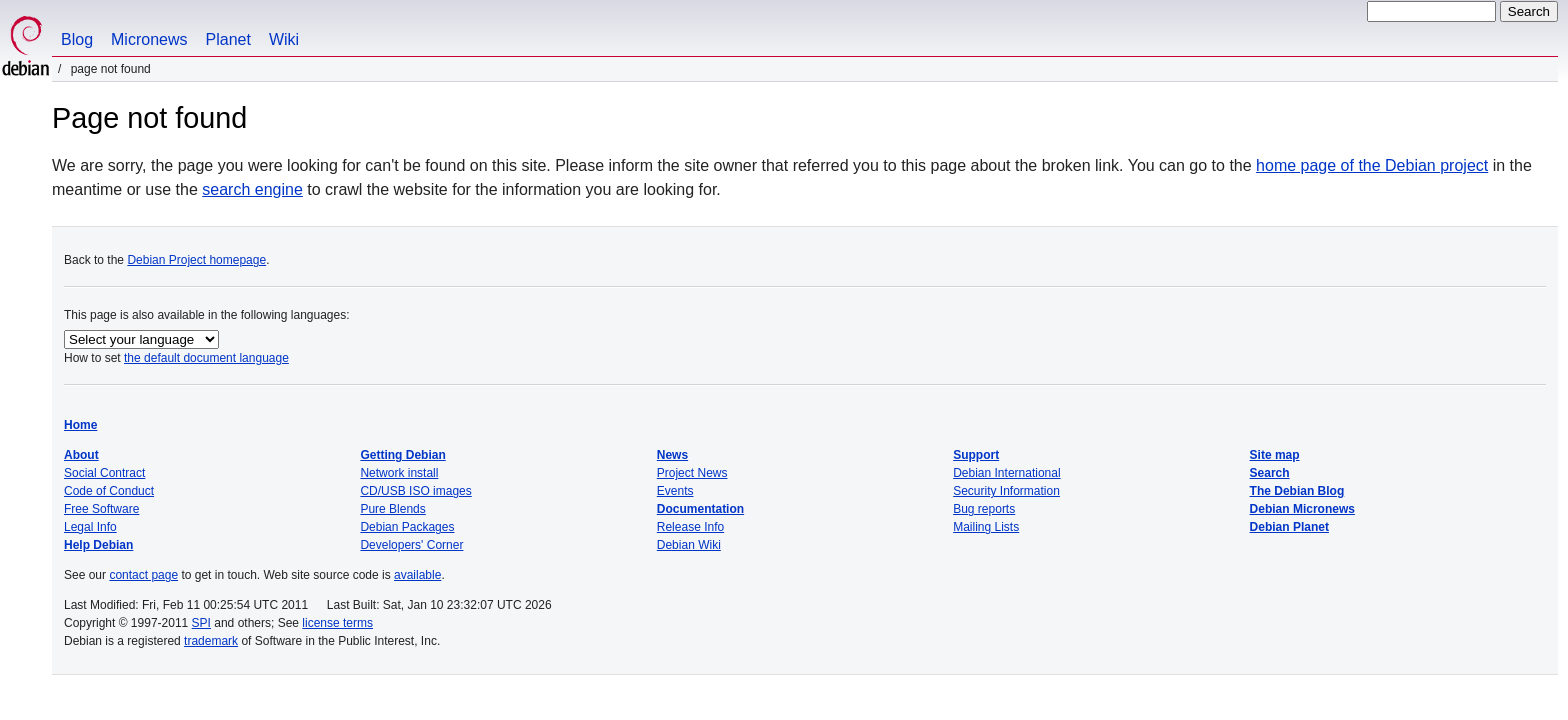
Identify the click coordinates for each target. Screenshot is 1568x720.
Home (80, 425)
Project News (692, 473)
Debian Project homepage (196, 260)
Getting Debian (402, 455)
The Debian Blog (1297, 491)
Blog (77, 39)
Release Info (690, 527)
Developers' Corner (411, 545)
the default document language (206, 358)
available (417, 575)
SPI (201, 623)
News (672, 455)
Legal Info (90, 527)
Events (675, 491)
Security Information (1006, 491)
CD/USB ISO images (415, 491)
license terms (337, 623)
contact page (143, 575)
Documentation (700, 509)
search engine (252, 189)
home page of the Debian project (1372, 165)
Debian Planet (1289, 527)
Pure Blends (392, 509)
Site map (1275, 455)
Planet (228, 39)
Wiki (284, 39)
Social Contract (104, 473)
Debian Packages (407, 527)
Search (1270, 473)
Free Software (101, 509)
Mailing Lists (986, 527)
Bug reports (984, 509)
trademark (211, 641)
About (81, 455)
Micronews (149, 39)
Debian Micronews (1302, 509)
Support (976, 455)
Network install (399, 473)
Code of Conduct (109, 491)
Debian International (1006, 473)
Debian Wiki (689, 545)
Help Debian (98, 545)
